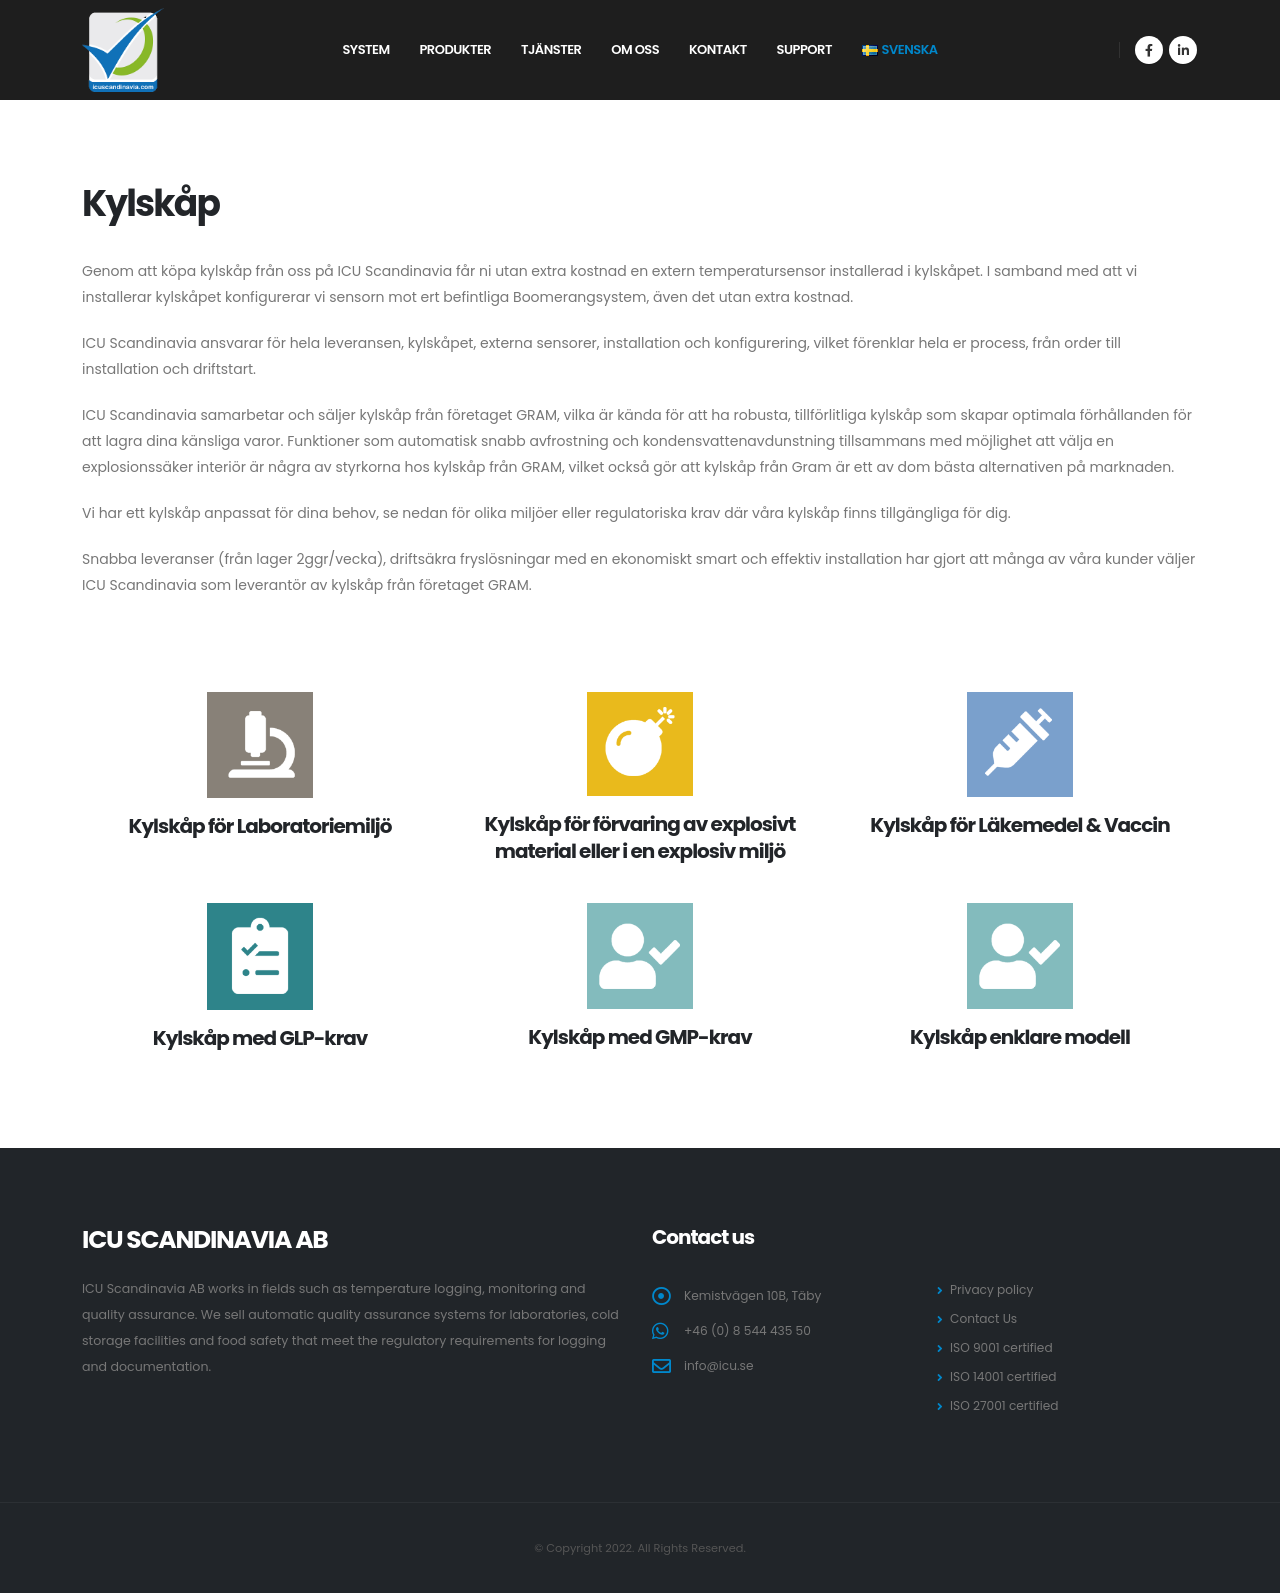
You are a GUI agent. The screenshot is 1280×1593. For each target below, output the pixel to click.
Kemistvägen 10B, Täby (755, 1295)
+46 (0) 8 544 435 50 (749, 1330)
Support (804, 49)
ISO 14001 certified (1005, 1376)
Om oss (635, 49)
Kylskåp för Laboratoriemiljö (260, 826)
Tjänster (551, 49)
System (365, 49)
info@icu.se (720, 1365)
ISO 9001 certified (1003, 1347)
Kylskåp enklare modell (1020, 1037)
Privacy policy (993, 1289)
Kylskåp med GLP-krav (260, 1038)
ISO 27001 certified (1006, 1405)
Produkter (455, 49)
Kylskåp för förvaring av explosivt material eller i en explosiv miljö (640, 837)
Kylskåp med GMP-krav (639, 1037)
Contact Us (985, 1318)
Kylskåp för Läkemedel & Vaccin (1019, 825)
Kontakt (718, 49)
